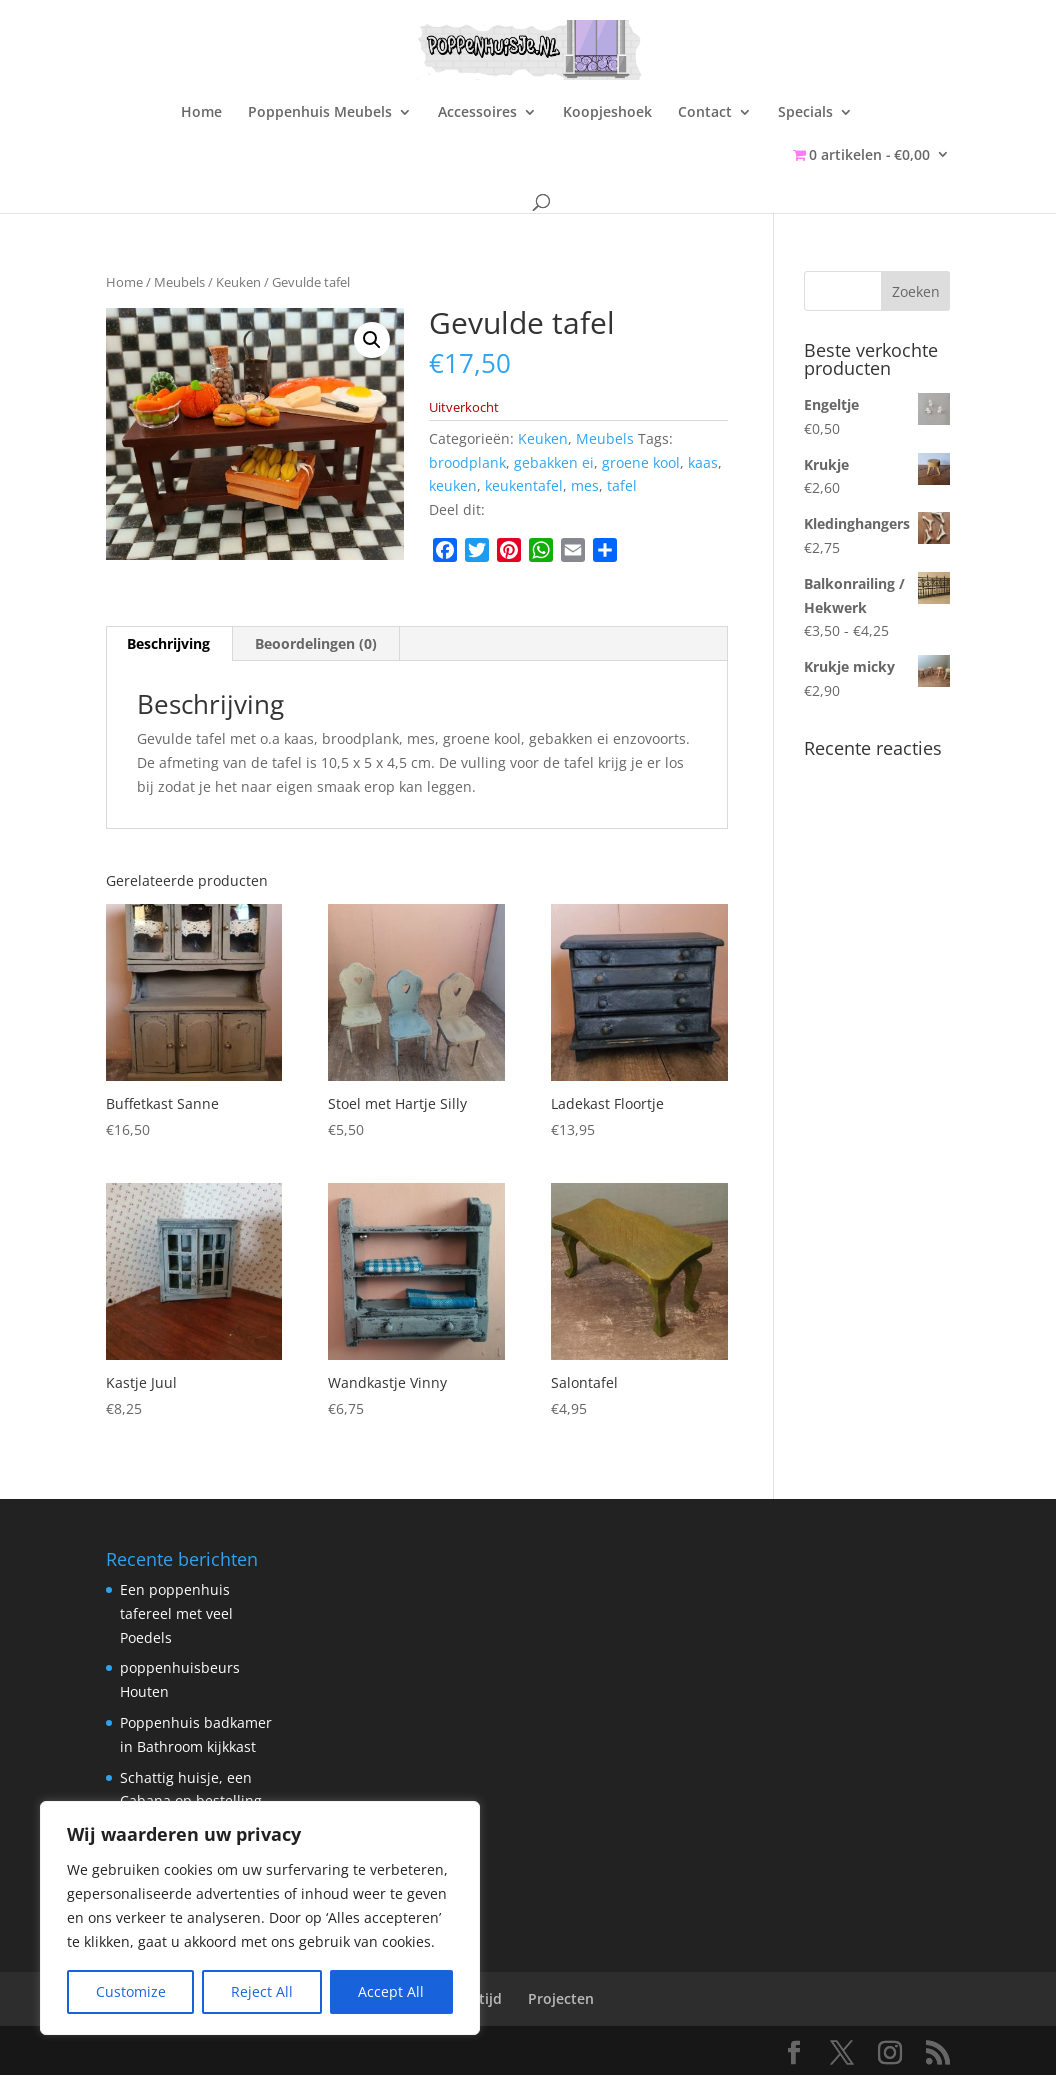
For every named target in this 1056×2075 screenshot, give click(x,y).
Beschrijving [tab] (168, 643)
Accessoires (477, 113)
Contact (705, 113)
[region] (260, 1918)
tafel (622, 485)
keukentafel (524, 485)
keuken (453, 485)
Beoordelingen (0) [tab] (316, 643)
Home (201, 113)
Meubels (179, 282)
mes (585, 485)
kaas (703, 462)
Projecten (561, 1998)
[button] (372, 340)
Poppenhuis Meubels (320, 113)
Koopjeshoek (607, 113)
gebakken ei (554, 462)
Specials (805, 113)
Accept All (391, 1991)
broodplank (467, 462)
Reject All (262, 1991)
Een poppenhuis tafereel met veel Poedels (176, 1613)
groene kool (641, 462)
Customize (131, 1991)
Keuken (238, 282)
